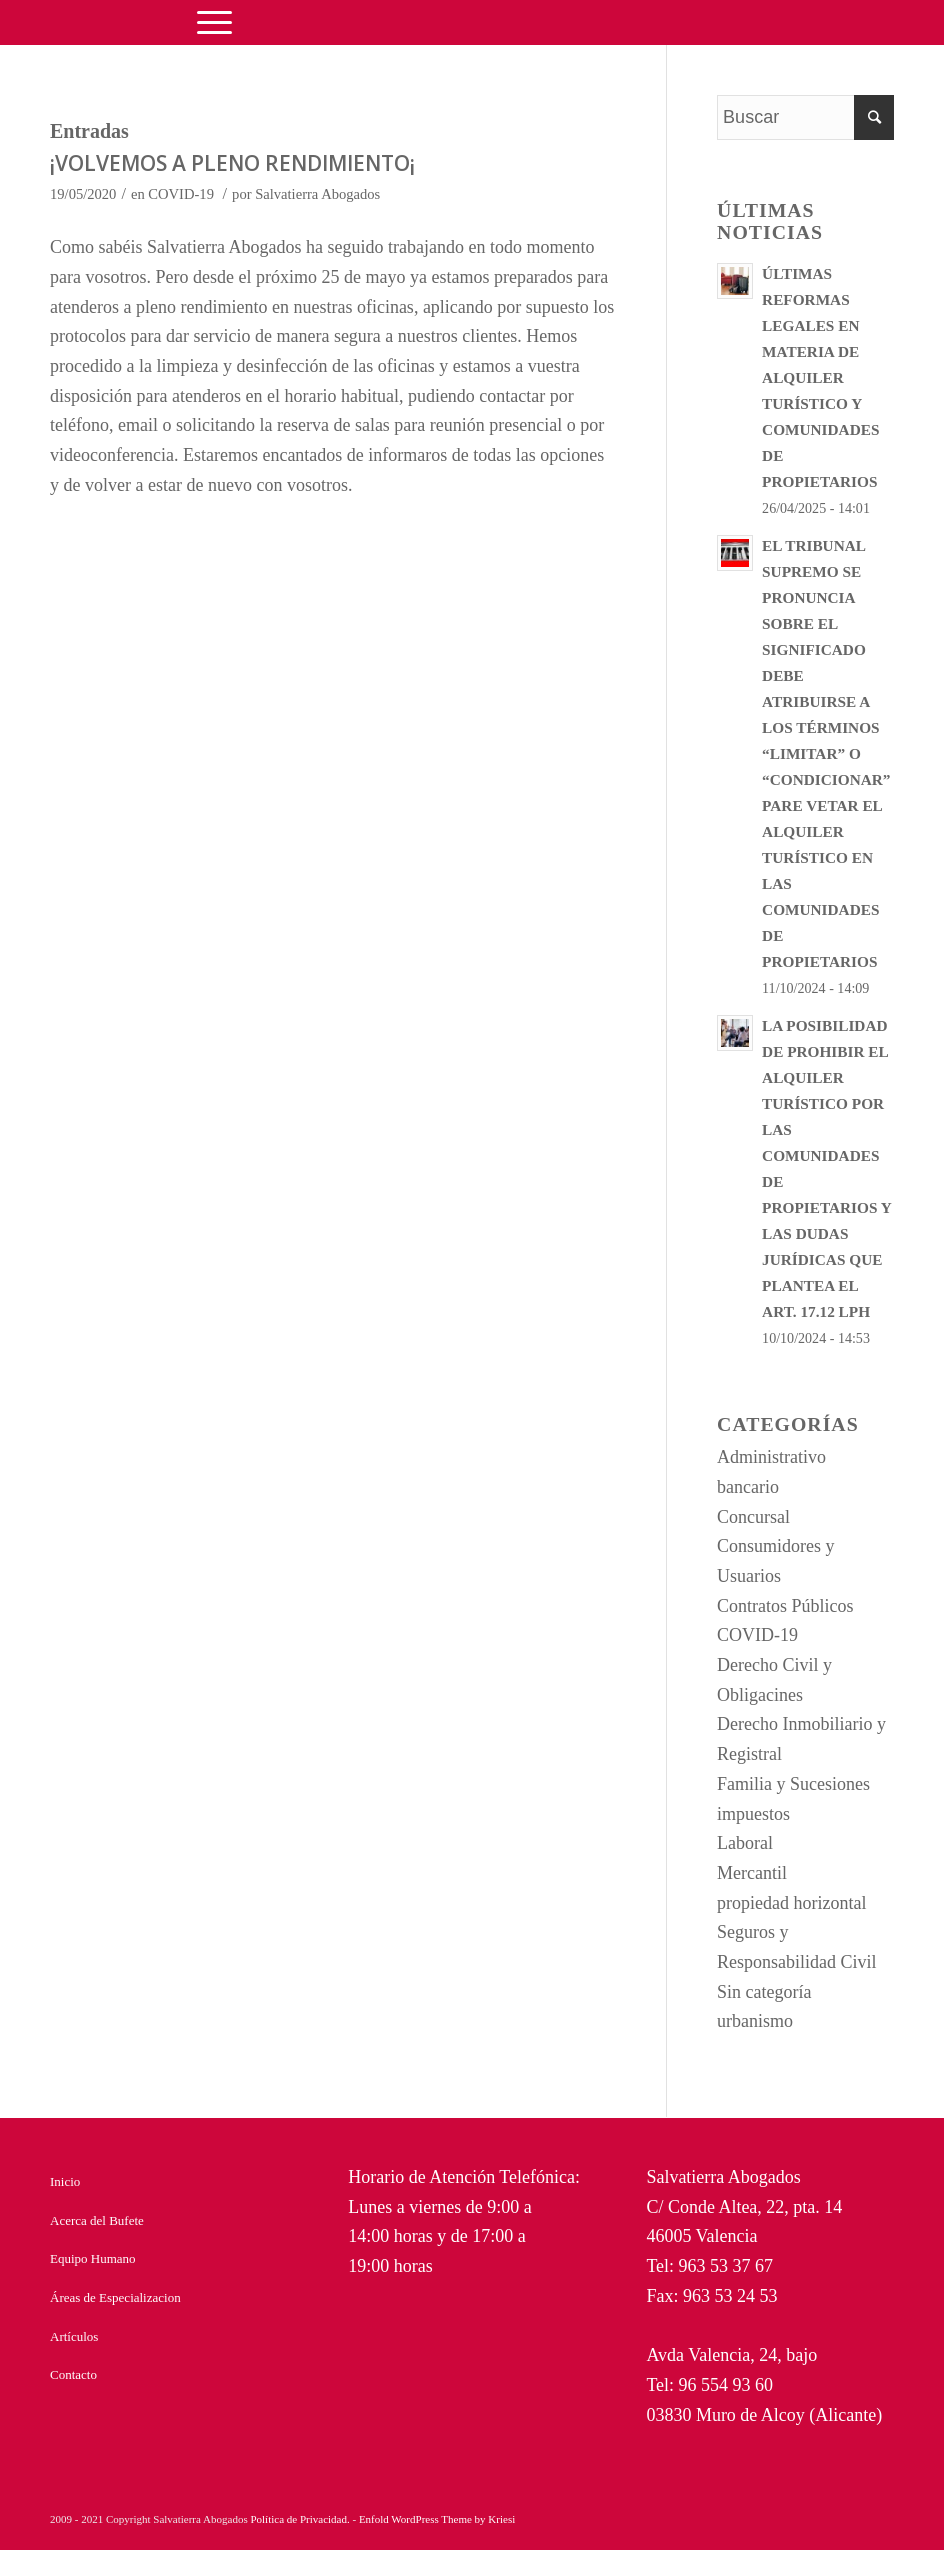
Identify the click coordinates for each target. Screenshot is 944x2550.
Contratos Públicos (785, 1606)
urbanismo (755, 2021)
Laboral (745, 1843)
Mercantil (752, 1873)
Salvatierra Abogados (317, 194)
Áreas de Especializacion (115, 2297)
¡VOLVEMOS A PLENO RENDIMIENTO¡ (232, 163)
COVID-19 (181, 194)
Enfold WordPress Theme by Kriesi (437, 2519)
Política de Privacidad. (301, 2519)
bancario (748, 1487)
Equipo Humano (93, 2258)
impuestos (753, 1814)
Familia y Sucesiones (793, 1784)
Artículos (74, 2336)
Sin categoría (764, 1992)
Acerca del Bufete (97, 2220)
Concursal (753, 1517)
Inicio (65, 2181)
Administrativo (771, 1457)
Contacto (73, 2374)
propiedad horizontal (791, 1903)
